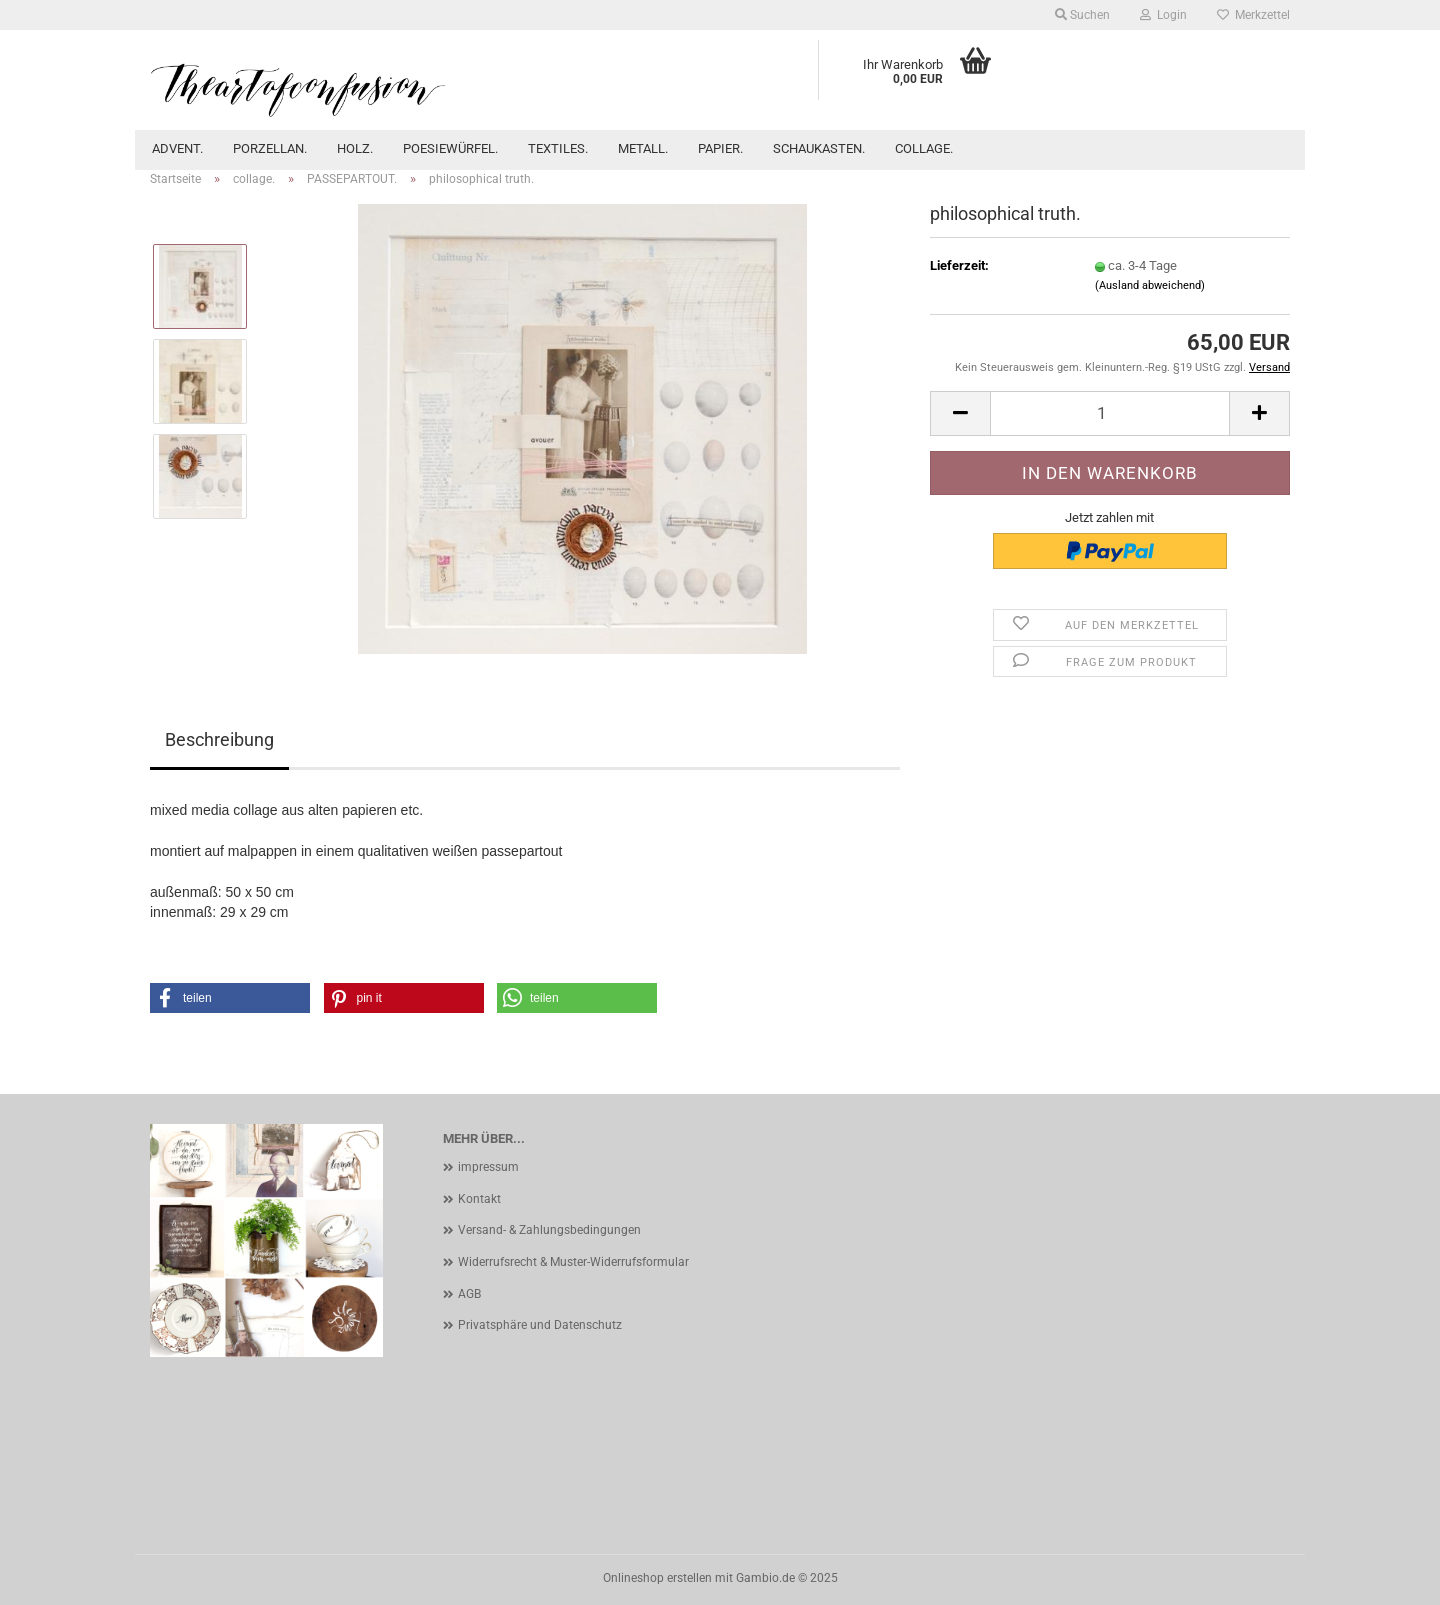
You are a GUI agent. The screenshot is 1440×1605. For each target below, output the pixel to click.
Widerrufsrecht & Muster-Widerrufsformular (573, 1262)
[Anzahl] (1110, 413)
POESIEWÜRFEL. (450, 148)
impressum (488, 1167)
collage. (924, 148)
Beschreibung (219, 739)
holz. (355, 148)
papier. (720, 148)
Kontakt (479, 1199)
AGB (469, 1294)
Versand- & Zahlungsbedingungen (549, 1230)
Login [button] (1163, 15)
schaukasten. (819, 148)
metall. (643, 148)
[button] (960, 413)
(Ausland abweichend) (1150, 285)
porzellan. (270, 148)
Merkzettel (1253, 15)
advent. (177, 148)
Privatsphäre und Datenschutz (540, 1325)
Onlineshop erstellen (657, 1578)
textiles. (558, 148)
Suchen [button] (1082, 15)
